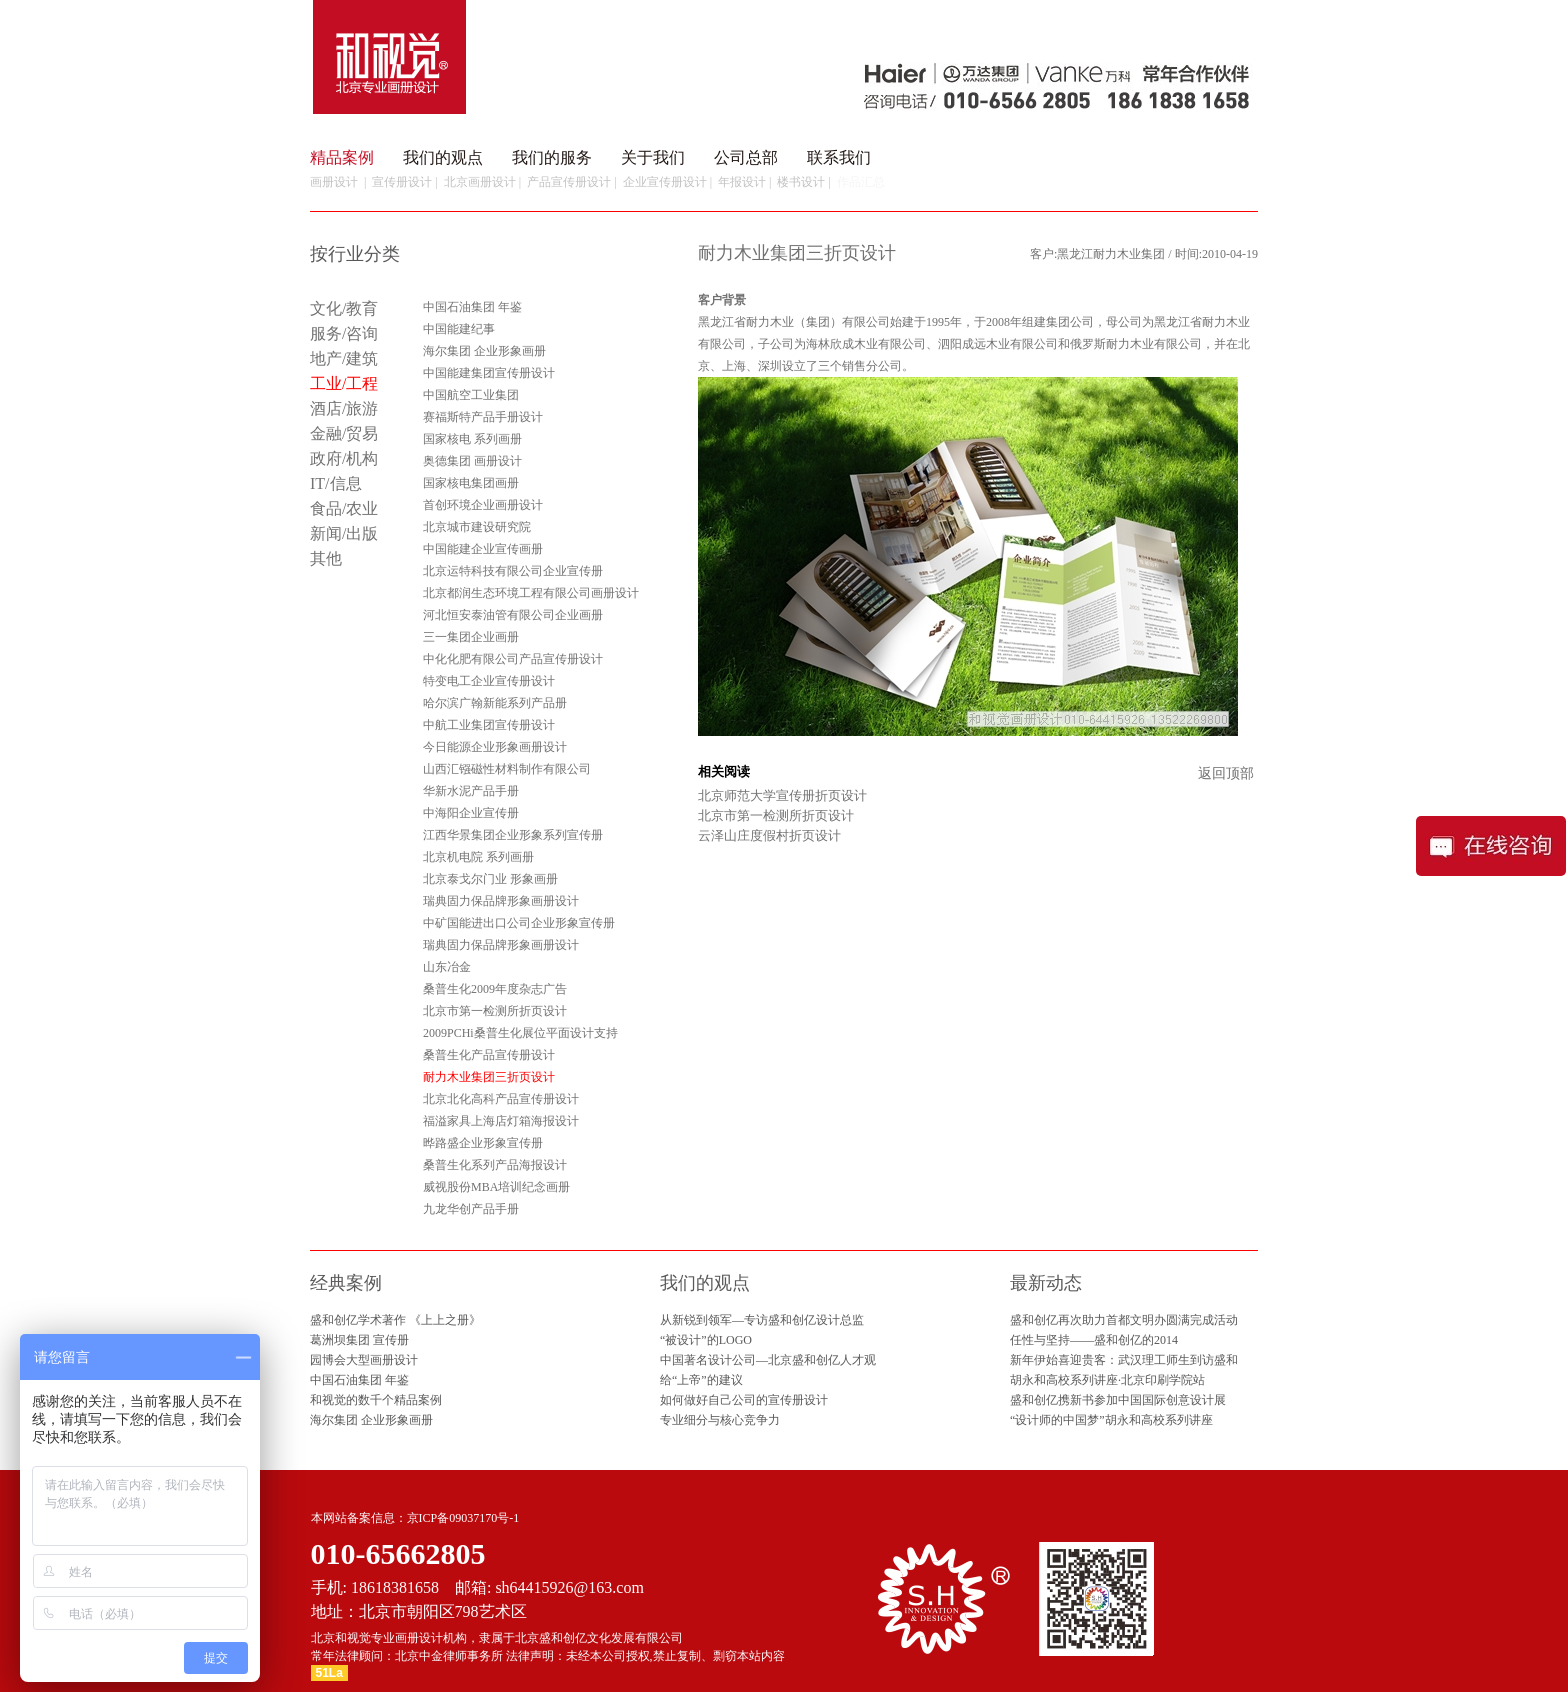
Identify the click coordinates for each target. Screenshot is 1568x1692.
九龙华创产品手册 (471, 1209)
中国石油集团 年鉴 (472, 307)
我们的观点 (443, 157)
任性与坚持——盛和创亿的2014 (1094, 1340)
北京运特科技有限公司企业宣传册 (513, 571)
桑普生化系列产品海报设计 (495, 1165)
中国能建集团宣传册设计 (489, 373)
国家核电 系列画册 (472, 439)
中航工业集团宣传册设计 (489, 725)
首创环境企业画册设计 (483, 505)
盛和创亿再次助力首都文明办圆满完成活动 (1124, 1320)
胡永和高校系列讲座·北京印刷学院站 (1107, 1380)
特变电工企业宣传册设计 (489, 681)
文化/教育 (344, 308)
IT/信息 (336, 483)
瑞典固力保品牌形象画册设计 (501, 901)
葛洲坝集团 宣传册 (359, 1340)
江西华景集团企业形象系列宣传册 (513, 835)
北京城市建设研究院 (477, 527)
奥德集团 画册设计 (472, 461)
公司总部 (746, 157)
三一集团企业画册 (471, 637)
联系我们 (839, 157)
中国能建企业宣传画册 (483, 549)
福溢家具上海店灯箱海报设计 (501, 1121)
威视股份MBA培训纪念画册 (496, 1187)
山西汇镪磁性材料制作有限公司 (507, 769)
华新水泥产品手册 (471, 791)
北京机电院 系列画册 (478, 857)
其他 (326, 558)
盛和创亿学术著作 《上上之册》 (395, 1320)
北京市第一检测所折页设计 (495, 1011)
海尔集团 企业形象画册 (484, 351)
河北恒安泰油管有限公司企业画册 (513, 615)
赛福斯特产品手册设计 (483, 417)
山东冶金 (447, 967)
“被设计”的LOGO (706, 1340)
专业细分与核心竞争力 (720, 1420)
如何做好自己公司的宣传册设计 (744, 1400)
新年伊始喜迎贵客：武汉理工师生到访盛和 (1124, 1360)
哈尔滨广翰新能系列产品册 (495, 703)
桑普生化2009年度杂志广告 (495, 989)
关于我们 (653, 157)
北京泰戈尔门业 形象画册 (490, 879)
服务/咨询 (344, 333)
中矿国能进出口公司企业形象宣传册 (519, 923)
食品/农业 (344, 508)
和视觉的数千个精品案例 (376, 1400)
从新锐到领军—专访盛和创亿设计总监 (762, 1320)
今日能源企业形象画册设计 (495, 747)
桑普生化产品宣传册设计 (489, 1055)
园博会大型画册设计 (364, 1360)
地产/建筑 (344, 358)
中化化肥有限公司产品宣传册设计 (513, 659)
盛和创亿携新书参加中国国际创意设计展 (1118, 1400)
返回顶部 (1226, 773)
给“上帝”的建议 (701, 1380)
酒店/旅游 (344, 408)
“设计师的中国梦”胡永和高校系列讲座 (1111, 1420)
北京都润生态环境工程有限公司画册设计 (531, 593)
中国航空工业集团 (471, 395)
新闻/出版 (344, 533)
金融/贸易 (344, 433)
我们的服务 (552, 157)
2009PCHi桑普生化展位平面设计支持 (520, 1033)
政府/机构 (344, 458)
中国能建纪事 (459, 329)
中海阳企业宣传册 (471, 813)
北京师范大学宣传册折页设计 (782, 795)
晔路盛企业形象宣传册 (483, 1143)
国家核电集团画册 (471, 483)
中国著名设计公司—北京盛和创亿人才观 (768, 1360)
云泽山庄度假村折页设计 (769, 835)
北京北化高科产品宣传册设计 (501, 1099)
